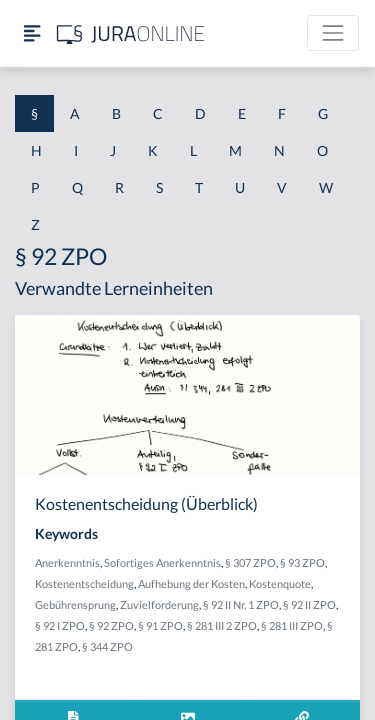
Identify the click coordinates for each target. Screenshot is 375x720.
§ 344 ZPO (107, 646)
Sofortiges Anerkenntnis (162, 562)
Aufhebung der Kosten (191, 583)
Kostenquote (280, 583)
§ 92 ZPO (111, 625)
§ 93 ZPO (302, 562)
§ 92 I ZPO (60, 625)
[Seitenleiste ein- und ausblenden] (32, 33)
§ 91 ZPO (160, 625)
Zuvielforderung (159, 604)
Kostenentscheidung (84, 583)
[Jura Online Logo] (131, 33)
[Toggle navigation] (333, 33)
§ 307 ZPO (250, 562)
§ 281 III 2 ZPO (222, 625)
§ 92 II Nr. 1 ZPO (241, 604)
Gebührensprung (75, 604)
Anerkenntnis (67, 562)
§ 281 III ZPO (292, 625)
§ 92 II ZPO (309, 604)
